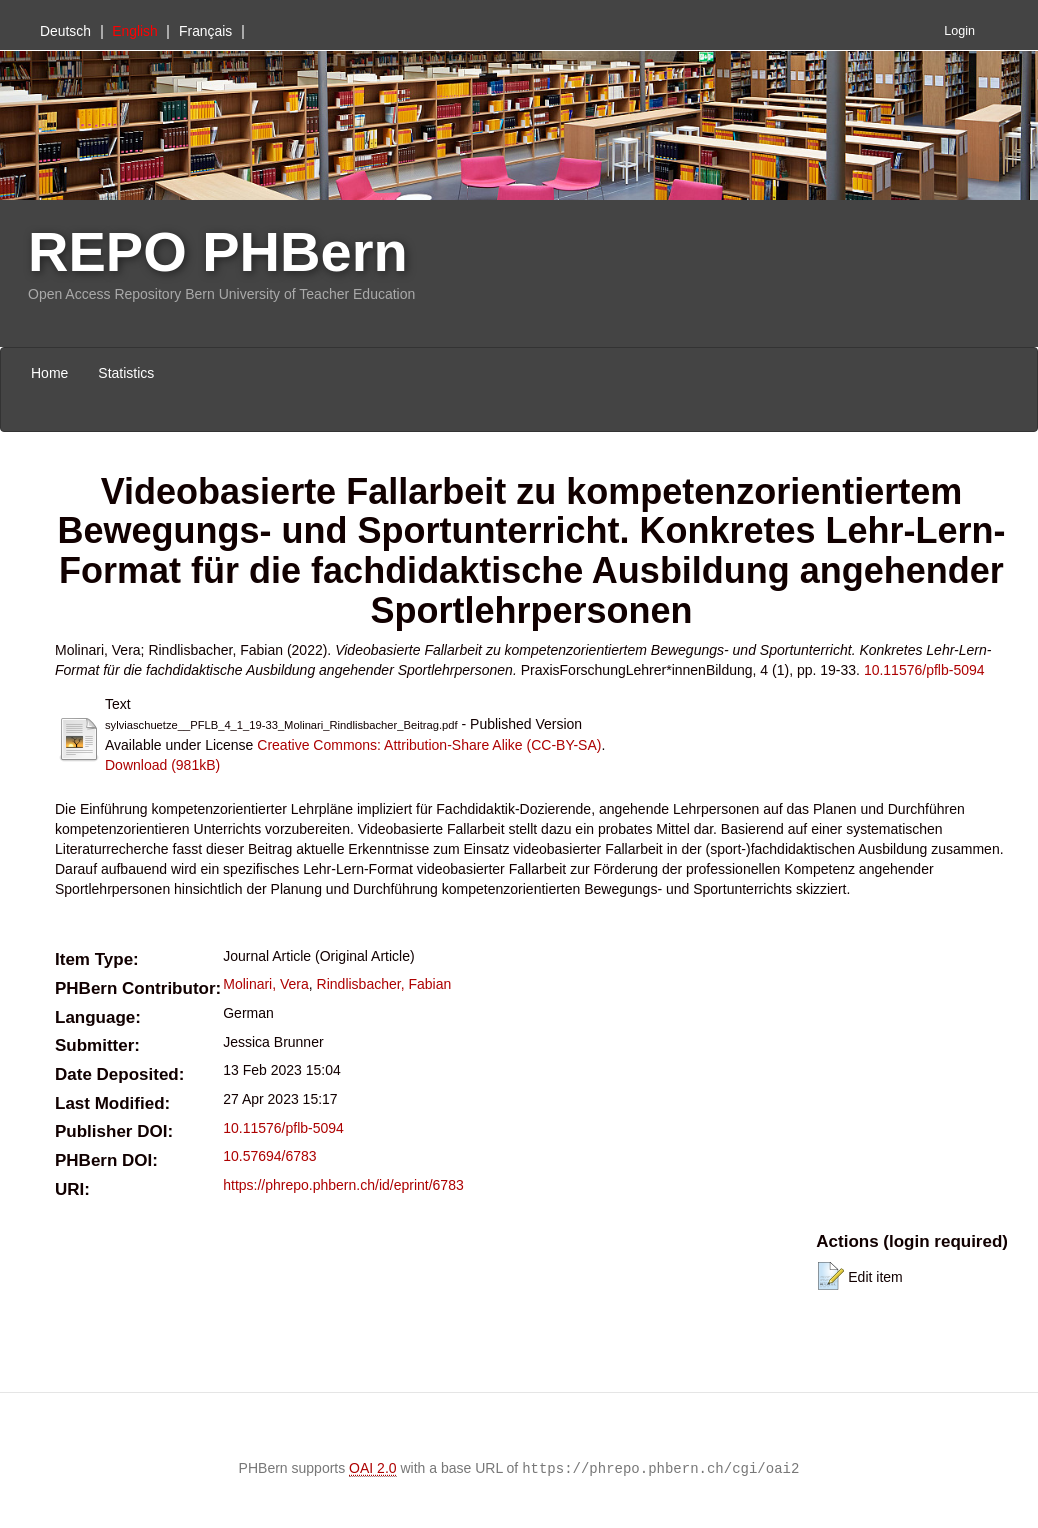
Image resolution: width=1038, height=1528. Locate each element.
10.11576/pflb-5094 (924, 670)
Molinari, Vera (266, 984)
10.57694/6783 (269, 1156)
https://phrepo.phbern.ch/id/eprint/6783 (343, 1185)
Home (49, 373)
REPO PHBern (218, 251)
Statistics (126, 373)
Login (959, 31)
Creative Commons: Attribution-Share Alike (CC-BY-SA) (429, 745)
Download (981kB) (162, 765)
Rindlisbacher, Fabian (384, 984)
